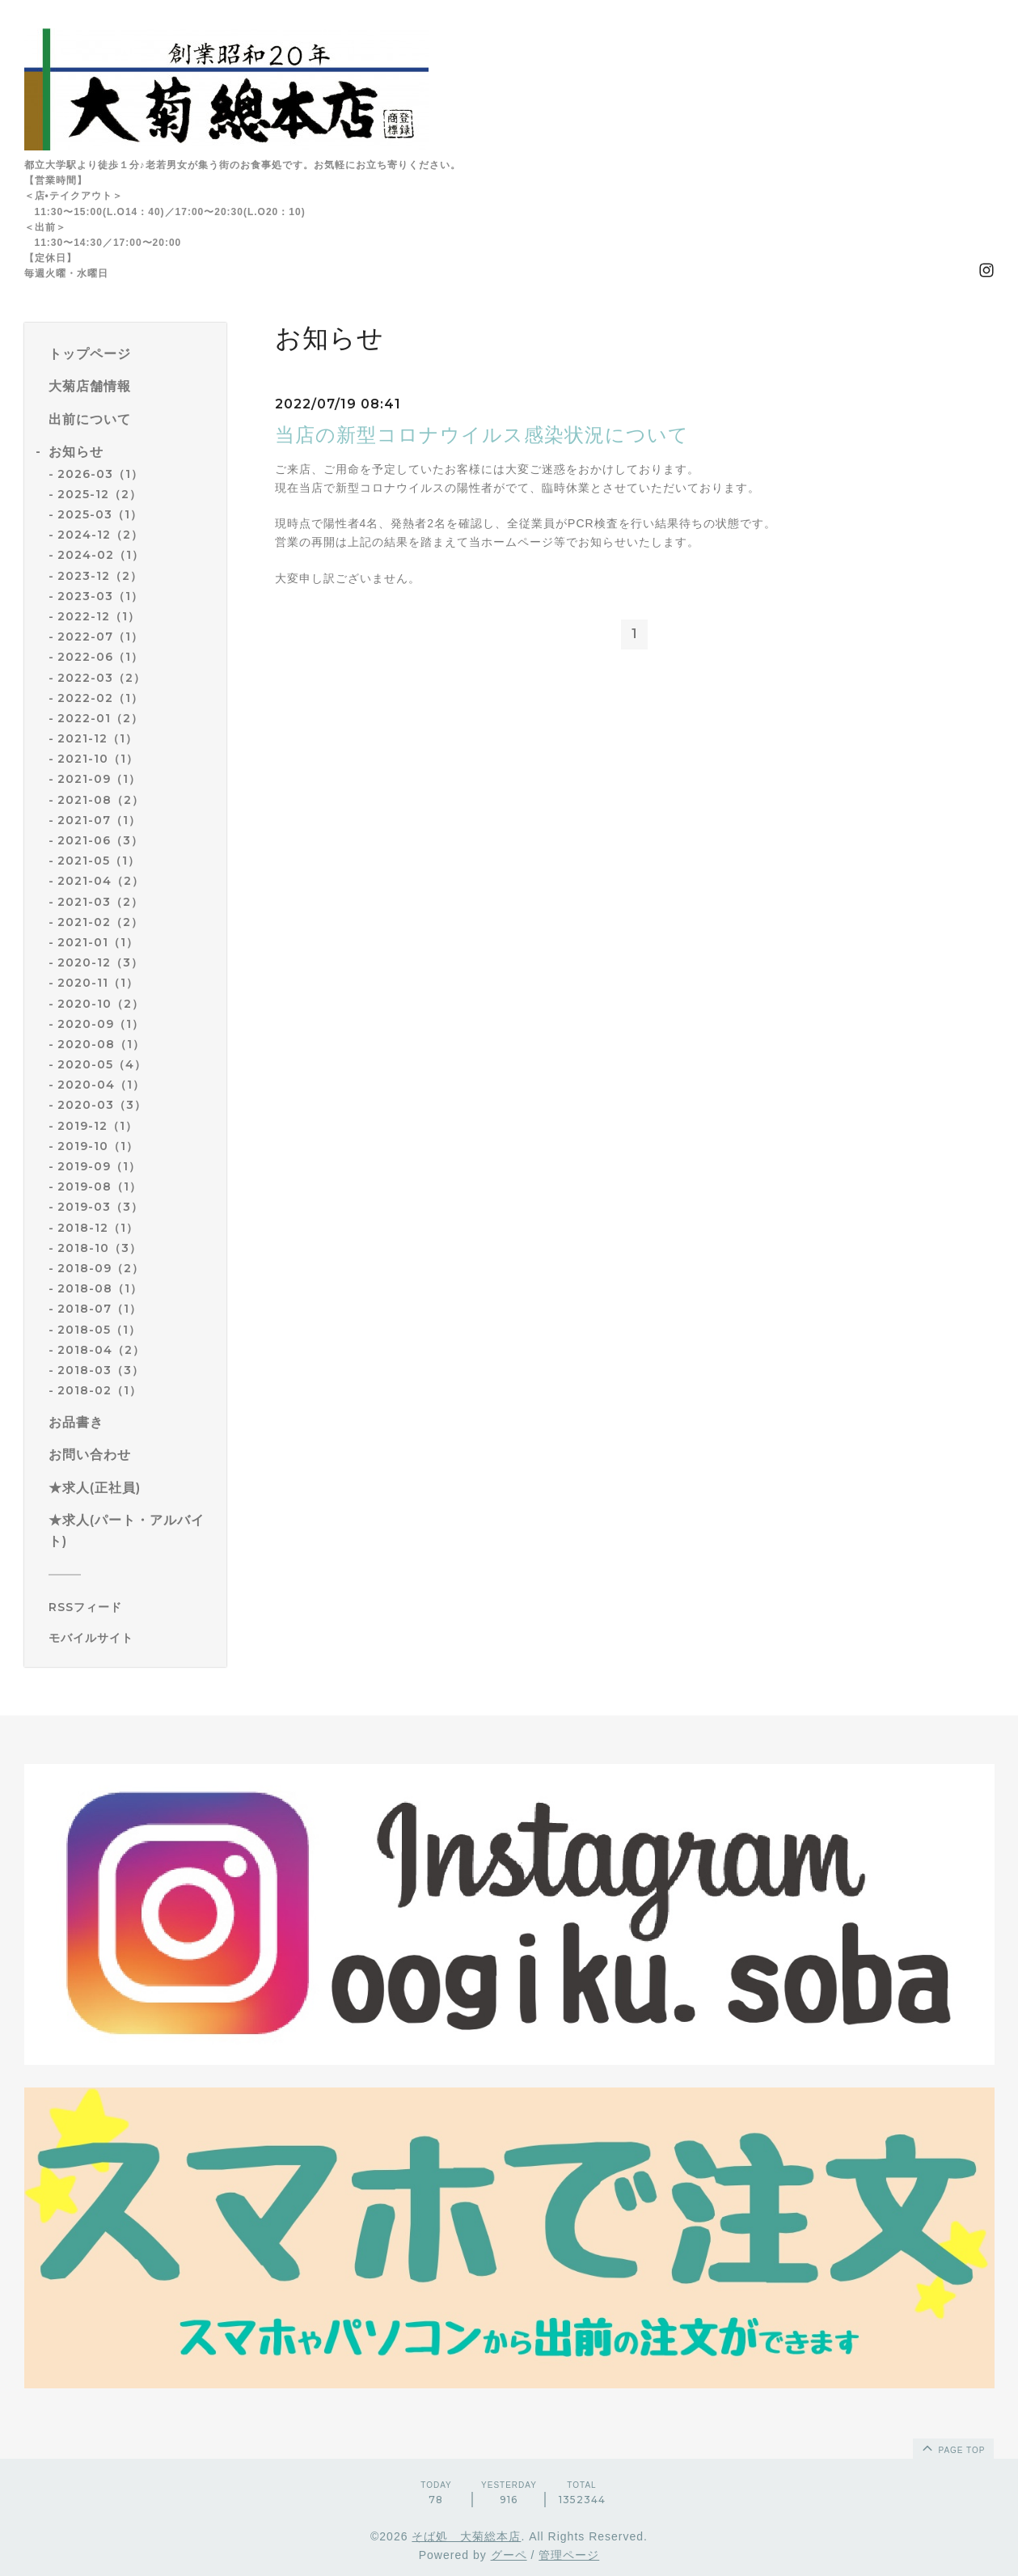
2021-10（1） (97, 758)
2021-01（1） (97, 942)
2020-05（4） (101, 1064)
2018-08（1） (99, 1288)
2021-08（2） (100, 800)
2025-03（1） (99, 514)
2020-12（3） (100, 962)
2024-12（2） (100, 534)
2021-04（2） (100, 880)
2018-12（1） (97, 1227)
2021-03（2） (100, 902)
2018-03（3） (100, 1370)
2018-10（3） (99, 1248)
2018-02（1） (99, 1390)
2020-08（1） (101, 1044)
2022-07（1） (100, 636)
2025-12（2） (99, 494)
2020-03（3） (101, 1105)
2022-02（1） (100, 698)
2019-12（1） (97, 1126)
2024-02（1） (100, 555)
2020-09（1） (100, 1024)
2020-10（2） (100, 1003)
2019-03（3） (100, 1206)
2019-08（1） (99, 1186)
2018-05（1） (99, 1329)
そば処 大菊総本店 (466, 2536)
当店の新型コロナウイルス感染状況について (482, 434)
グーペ (509, 2555)
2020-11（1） (97, 982)
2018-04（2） (101, 1350)
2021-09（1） (99, 779)
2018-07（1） (99, 1308)
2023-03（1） (100, 596)
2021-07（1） (99, 820)
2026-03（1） (100, 474)
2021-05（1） (98, 860)
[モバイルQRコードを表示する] (131, 1638)
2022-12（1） (98, 616)
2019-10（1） (97, 1146)
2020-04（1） (101, 1084)
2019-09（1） (99, 1166)
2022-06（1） (100, 656)
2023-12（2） (99, 576)
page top (952, 2447)
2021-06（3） (100, 840)
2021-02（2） (100, 922)
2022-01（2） (100, 718)
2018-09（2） (100, 1268)
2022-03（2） (101, 677)
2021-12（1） (97, 738)
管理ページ (569, 2555)
